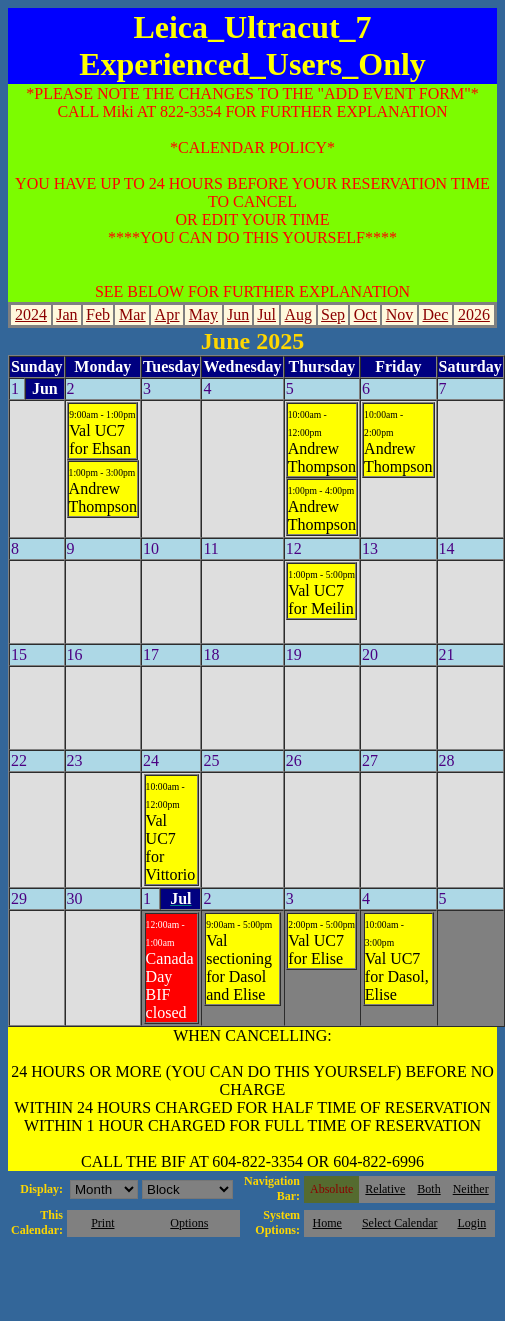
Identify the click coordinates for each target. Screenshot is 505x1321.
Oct (365, 314)
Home (327, 1223)
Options (189, 1223)
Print (102, 1223)
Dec (435, 314)
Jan (66, 314)
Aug (299, 314)
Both (428, 1189)
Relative (385, 1189)
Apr (167, 314)
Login (471, 1223)
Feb (98, 314)
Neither (471, 1189)
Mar (132, 314)
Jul (266, 314)
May (203, 314)
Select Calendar (400, 1223)
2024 (31, 314)
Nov (400, 314)
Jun (238, 314)
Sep (333, 314)
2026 (474, 314)
